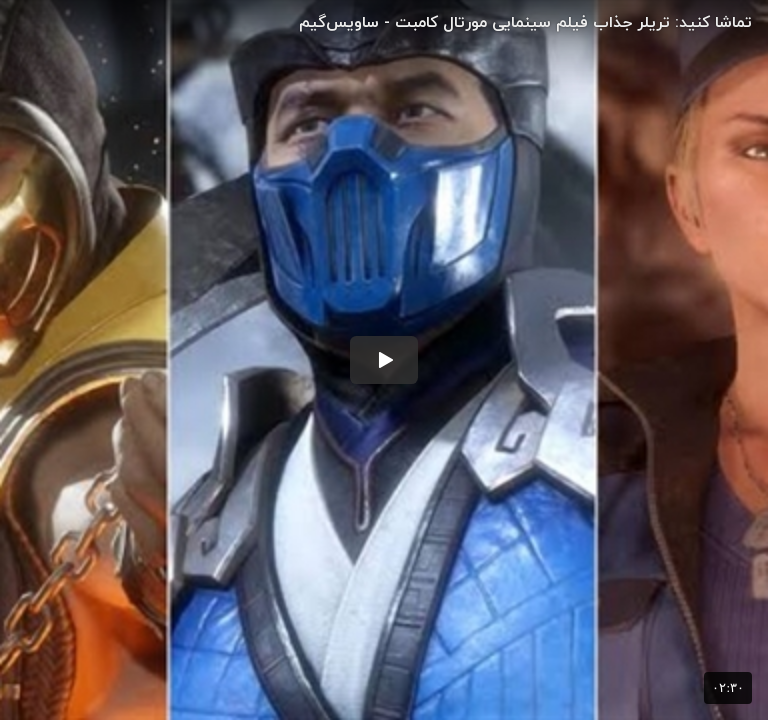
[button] (384, 360)
